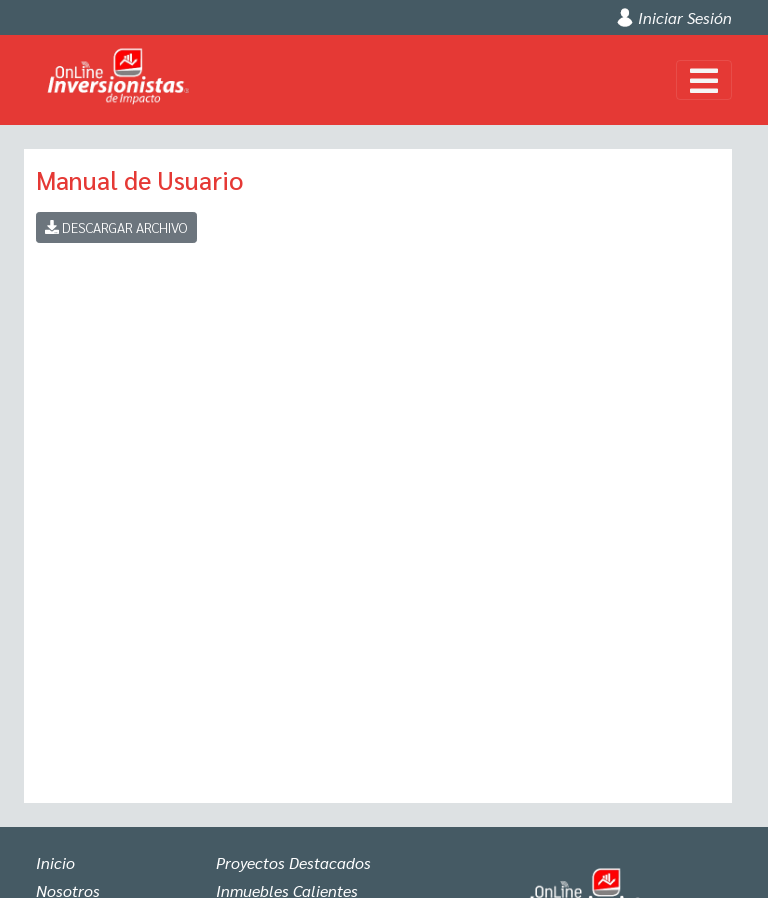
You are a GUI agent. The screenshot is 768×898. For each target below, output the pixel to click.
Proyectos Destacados (293, 862)
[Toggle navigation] (704, 80)
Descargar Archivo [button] (116, 227)
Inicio (55, 862)
